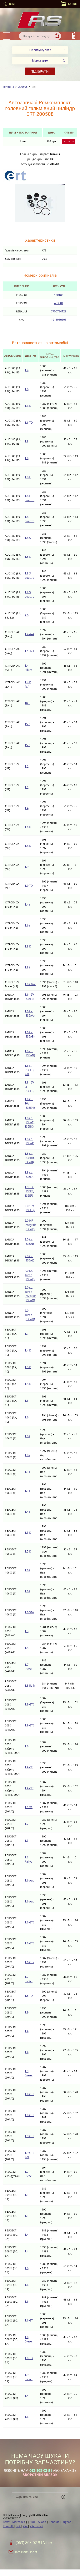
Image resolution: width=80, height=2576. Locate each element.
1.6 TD (29, 422)
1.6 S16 (29, 1612)
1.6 (26, 389)
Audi (33, 2522)
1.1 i (27, 1472)
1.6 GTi (29, 2320)
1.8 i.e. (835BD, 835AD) (30, 1158)
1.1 (26, 787)
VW (25, 2526)
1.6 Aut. (29, 1880)
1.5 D (28, 1367)
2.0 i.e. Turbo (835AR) (30, 1275)
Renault (54, 2522)
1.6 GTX (29, 1962)
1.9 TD (29, 885)
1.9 (26, 867)
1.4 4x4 (29, 634)
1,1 (26, 766)
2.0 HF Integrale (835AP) (30, 1225)
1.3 (26, 1334)
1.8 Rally (30, 1685)
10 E (27, 703)
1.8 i (27, 967)
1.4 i (27, 904)
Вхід (12, 4)
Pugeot (67, 2522)
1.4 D (28, 827)
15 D (27, 724)
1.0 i (27, 1436)
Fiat (18, 2526)
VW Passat (36, 2526)
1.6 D (28, 406)
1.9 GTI (29, 1704)
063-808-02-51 (40, 2470)
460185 (58, 295)
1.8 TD (29, 1996)
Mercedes (19, 2522)
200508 (23, 86)
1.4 (26, 370)
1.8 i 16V (30, 984)
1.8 (26, 441)
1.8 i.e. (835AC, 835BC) (29, 1122)
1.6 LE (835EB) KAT (29, 1070)
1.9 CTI (29, 1788)
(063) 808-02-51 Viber (34, 2543)
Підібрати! (40, 71)
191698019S (58, 319)
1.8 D (28, 846)
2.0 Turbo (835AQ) (30, 1315)
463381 (58, 303)
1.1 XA (28, 1807)
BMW (6, 2522)
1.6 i (27, 925)
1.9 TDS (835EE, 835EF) (29, 1191)
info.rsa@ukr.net (26, 2552)
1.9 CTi (29, 1767)
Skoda (42, 2522)
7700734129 (58, 311)
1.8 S (28, 538)
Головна (8, 86)
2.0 (26, 615)
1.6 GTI (29, 1922)
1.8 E (28, 477)
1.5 (26, 1648)
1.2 (26, 1824)
